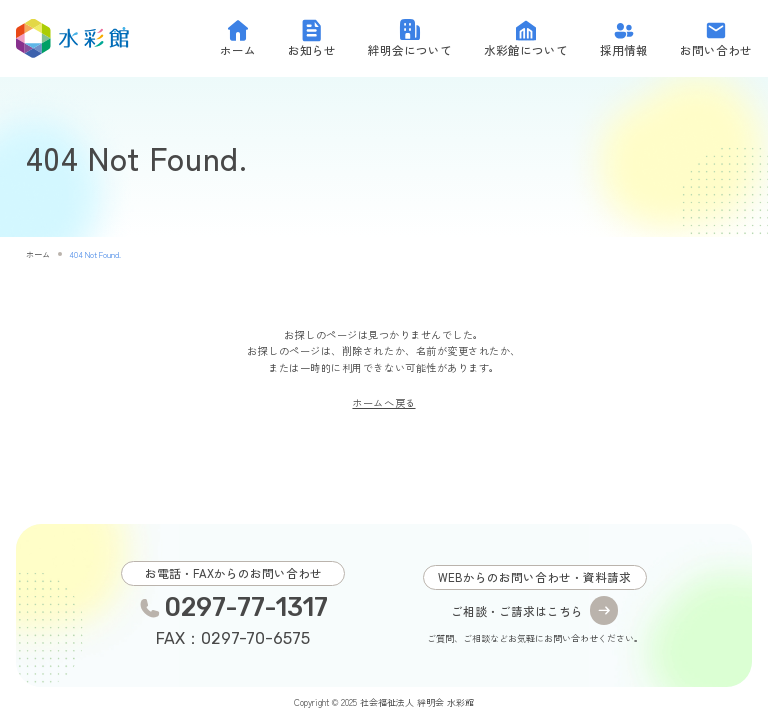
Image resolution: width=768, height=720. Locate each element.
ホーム (38, 254)
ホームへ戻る (383, 402)
